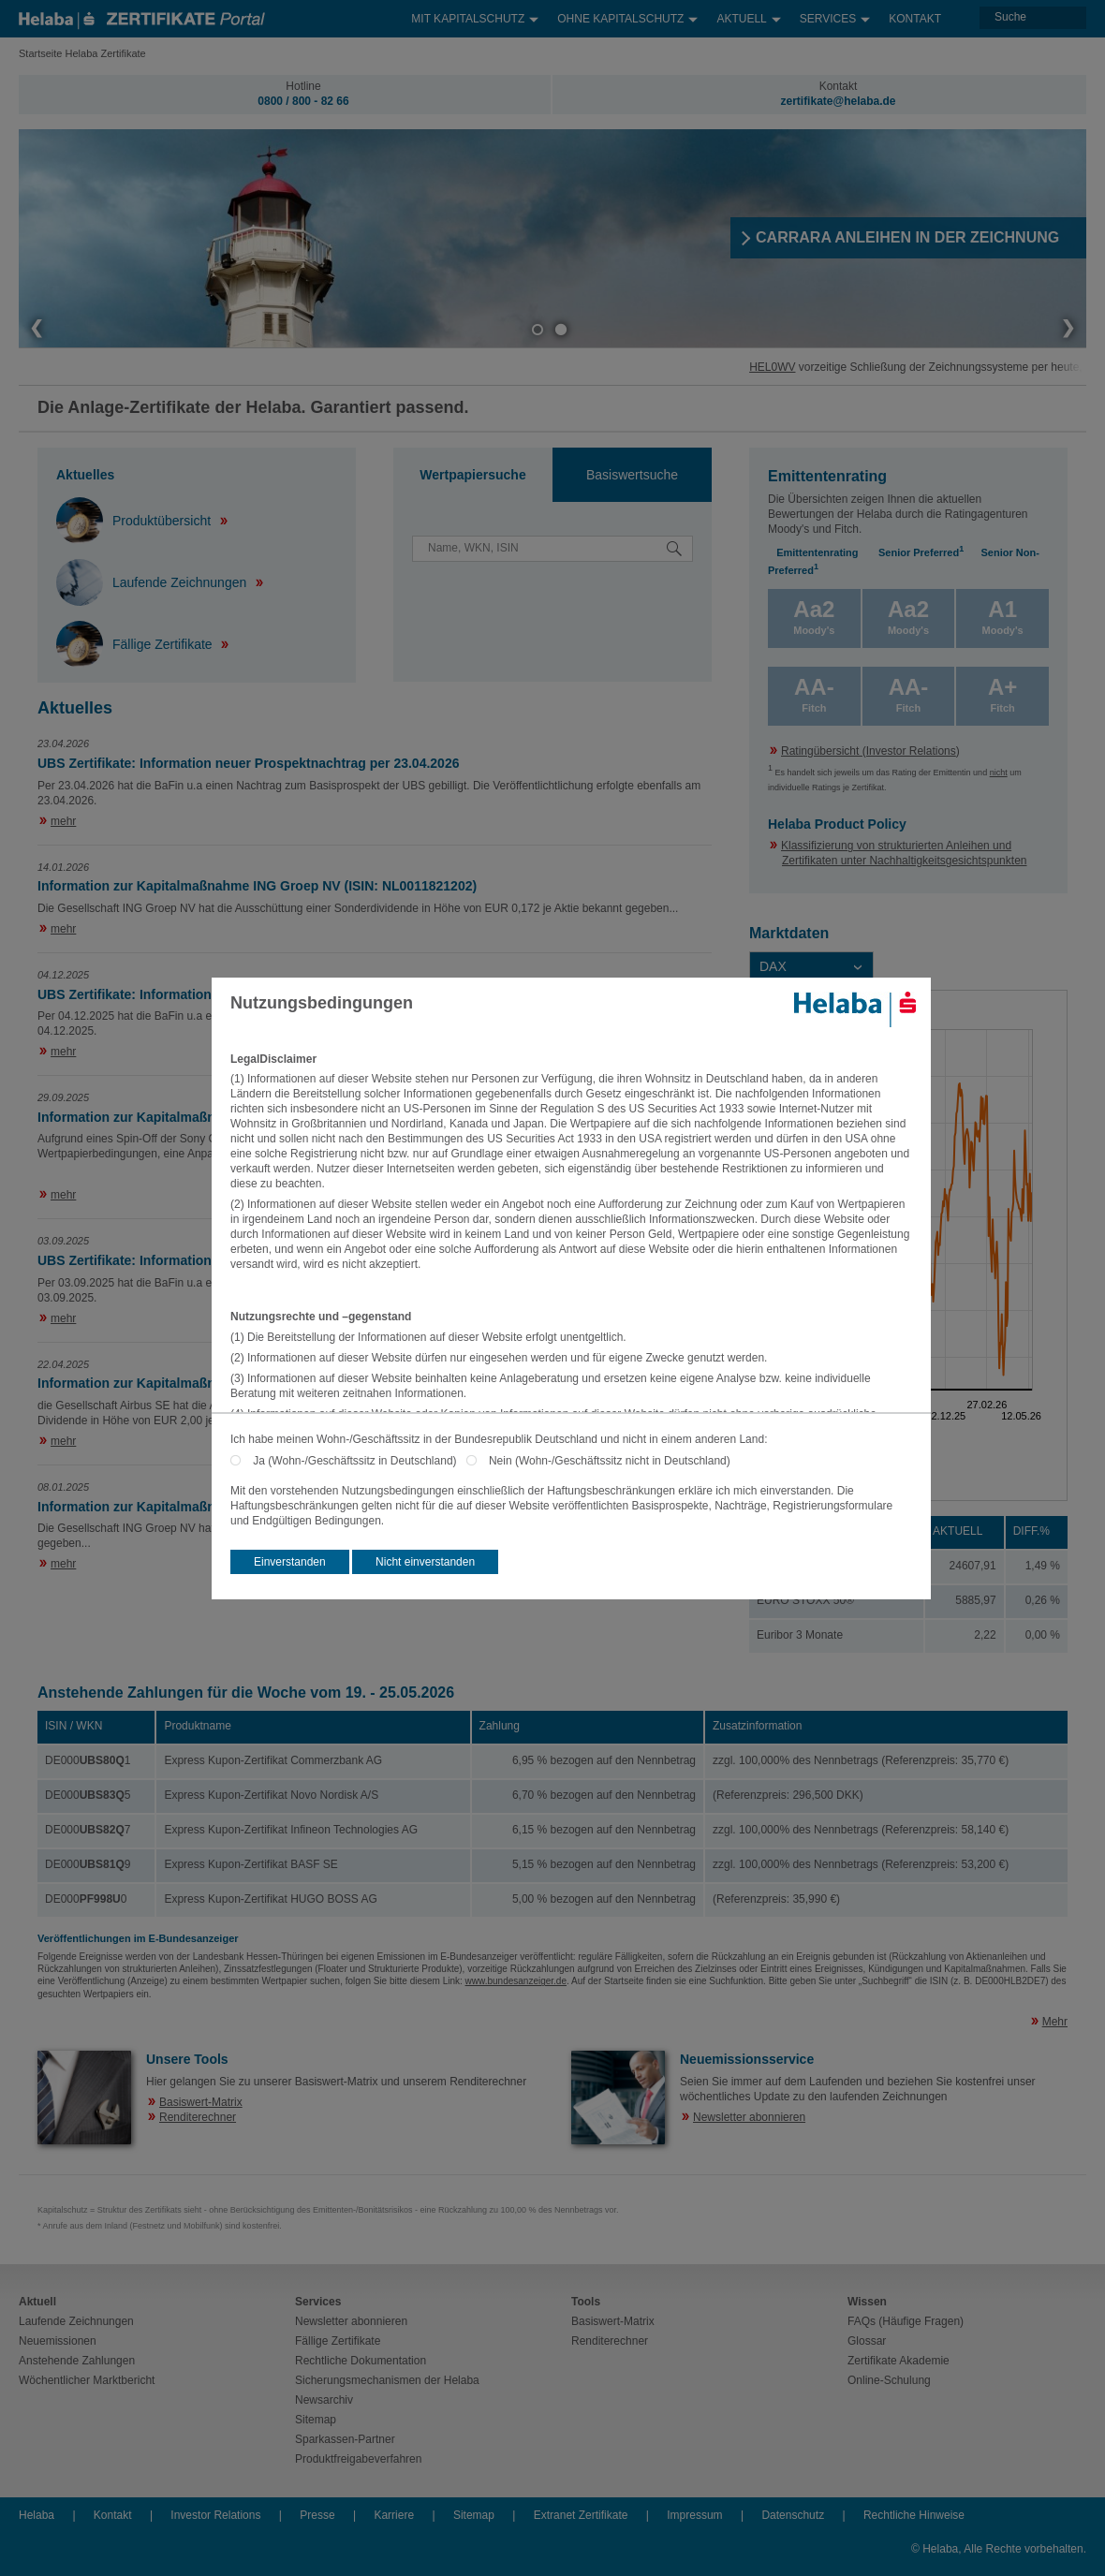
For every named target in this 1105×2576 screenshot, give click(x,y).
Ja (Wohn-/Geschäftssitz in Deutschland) (359, 1460)
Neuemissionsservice (747, 2059)
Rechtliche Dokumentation (360, 2360)
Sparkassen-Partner (345, 2439)
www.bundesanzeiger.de (516, 1981)
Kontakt (915, 18)
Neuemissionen (57, 2341)
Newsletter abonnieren (749, 2117)
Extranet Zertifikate (581, 2515)
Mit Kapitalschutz (474, 14)
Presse (317, 2515)
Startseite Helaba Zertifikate (82, 53)
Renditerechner (197, 2117)
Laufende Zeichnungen (153, 582)
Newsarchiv (324, 2400)
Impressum (694, 2515)
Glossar (866, 2341)
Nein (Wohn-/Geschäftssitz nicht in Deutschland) (609, 1460)
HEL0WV (796, 367)
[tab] (472, 475)
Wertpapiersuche (472, 474)
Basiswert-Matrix (201, 2102)
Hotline (303, 86)
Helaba (36, 2515)
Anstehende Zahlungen (77, 2360)
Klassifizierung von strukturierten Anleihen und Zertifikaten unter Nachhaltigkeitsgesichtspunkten (903, 853)
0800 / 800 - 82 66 (303, 101)
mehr (63, 821)
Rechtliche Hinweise (914, 2515)
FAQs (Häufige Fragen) (905, 2321)
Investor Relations (215, 2515)
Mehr (1055, 2021)
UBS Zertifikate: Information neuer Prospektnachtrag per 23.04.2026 (248, 763)
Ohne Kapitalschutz (627, 14)
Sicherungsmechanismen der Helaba (387, 2380)
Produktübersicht (135, 520)
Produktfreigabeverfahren (358, 2459)
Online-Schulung (889, 2380)
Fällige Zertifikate (135, 644)
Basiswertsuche (632, 474)
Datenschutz (792, 2515)
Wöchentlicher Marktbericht (87, 2380)
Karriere (394, 2515)
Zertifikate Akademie (898, 2360)
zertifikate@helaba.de (837, 101)
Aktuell (748, 14)
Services (835, 14)
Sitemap (315, 2419)
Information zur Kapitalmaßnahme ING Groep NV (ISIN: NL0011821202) (257, 885)
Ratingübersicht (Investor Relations (868, 751)
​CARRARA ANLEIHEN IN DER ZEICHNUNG (907, 237)
